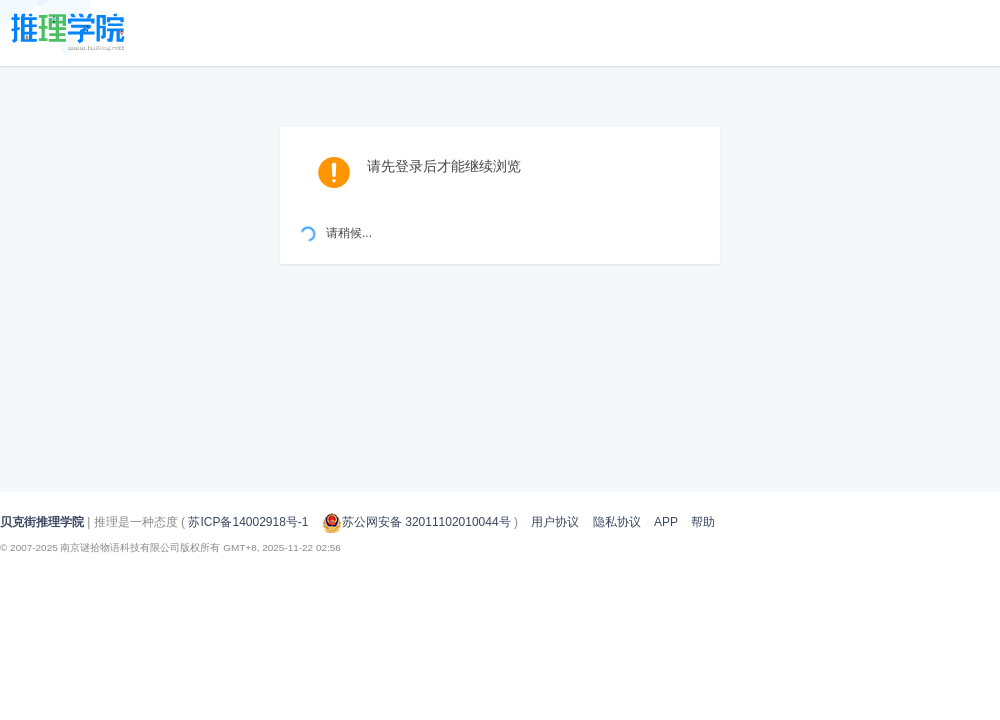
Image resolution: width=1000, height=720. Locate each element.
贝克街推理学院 (42, 522)
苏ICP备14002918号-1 (248, 522)
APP (666, 522)
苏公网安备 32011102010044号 (416, 522)
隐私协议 (617, 522)
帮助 (703, 522)
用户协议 (555, 522)
